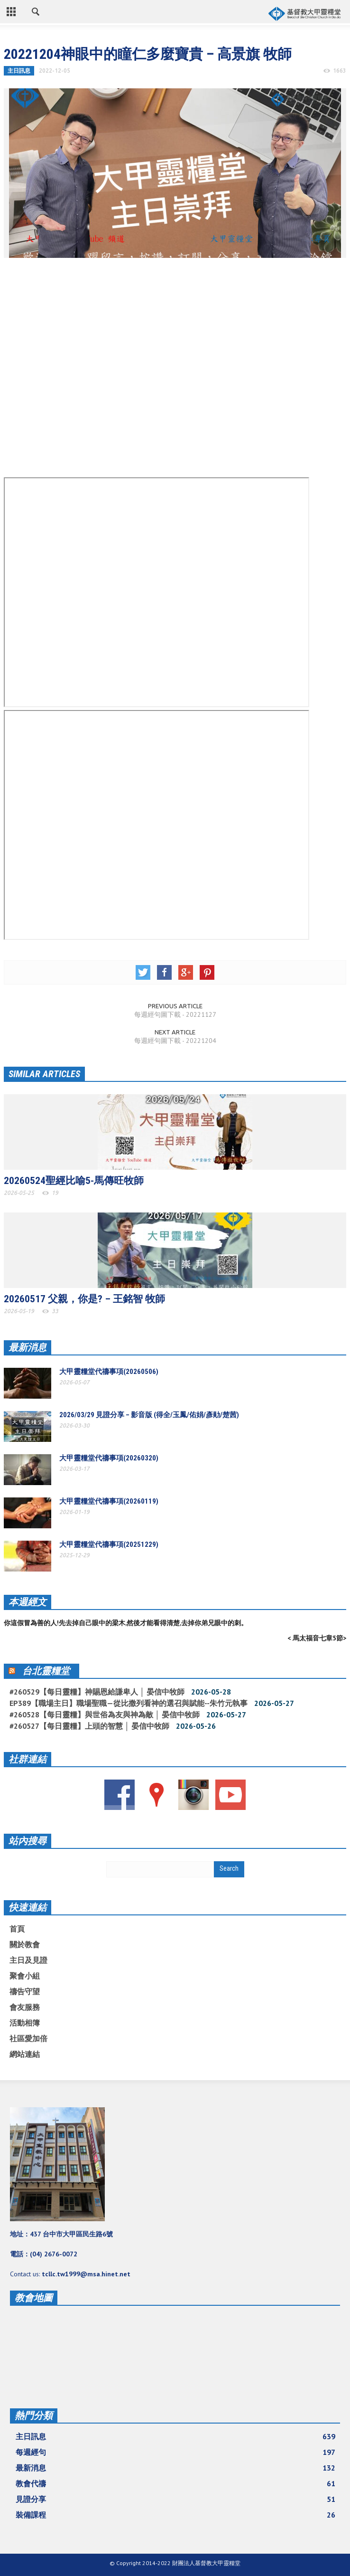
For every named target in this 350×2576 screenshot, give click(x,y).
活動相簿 (24, 2022)
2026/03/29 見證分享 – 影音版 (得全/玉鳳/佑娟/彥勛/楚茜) (149, 1415)
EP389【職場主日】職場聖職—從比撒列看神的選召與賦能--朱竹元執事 (128, 1703)
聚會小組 (24, 1975)
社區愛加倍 (28, 2038)
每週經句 (175, 2452)
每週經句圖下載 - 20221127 (175, 1014)
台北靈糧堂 (46, 1670)
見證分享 (175, 2499)
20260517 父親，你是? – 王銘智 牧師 (84, 1299)
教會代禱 (175, 2483)
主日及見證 (28, 1960)
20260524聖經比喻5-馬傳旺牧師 (74, 1180)
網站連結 (24, 2054)
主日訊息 (19, 70)
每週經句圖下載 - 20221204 (175, 1040)
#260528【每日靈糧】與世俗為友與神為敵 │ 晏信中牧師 (104, 1714)
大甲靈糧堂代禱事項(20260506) (108, 1371)
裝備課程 (175, 2514)
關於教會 (24, 1944)
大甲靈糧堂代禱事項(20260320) (108, 1458)
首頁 (17, 1928)
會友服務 (24, 2007)
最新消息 (27, 1347)
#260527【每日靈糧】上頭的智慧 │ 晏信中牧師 (89, 1726)
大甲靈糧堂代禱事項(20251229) (108, 1544)
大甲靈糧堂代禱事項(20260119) (108, 1501)
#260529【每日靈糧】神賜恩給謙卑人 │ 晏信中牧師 (96, 1691)
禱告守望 (24, 1991)
